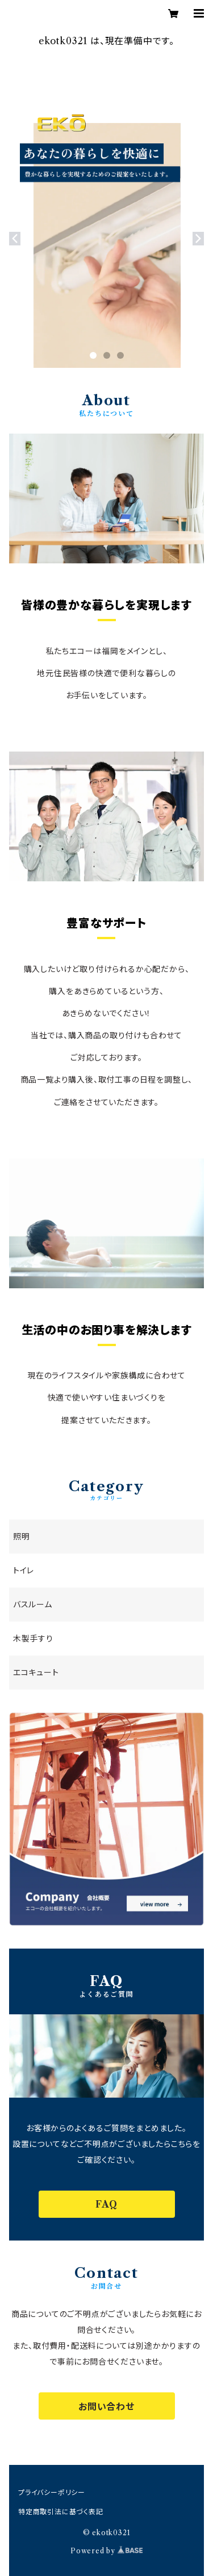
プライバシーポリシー (51, 2492)
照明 (21, 1536)
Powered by (106, 2551)
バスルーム (32, 1604)
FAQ (106, 2204)
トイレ (23, 1570)
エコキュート (36, 1672)
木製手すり (33, 1638)
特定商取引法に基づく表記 (60, 2511)
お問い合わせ (106, 2406)
